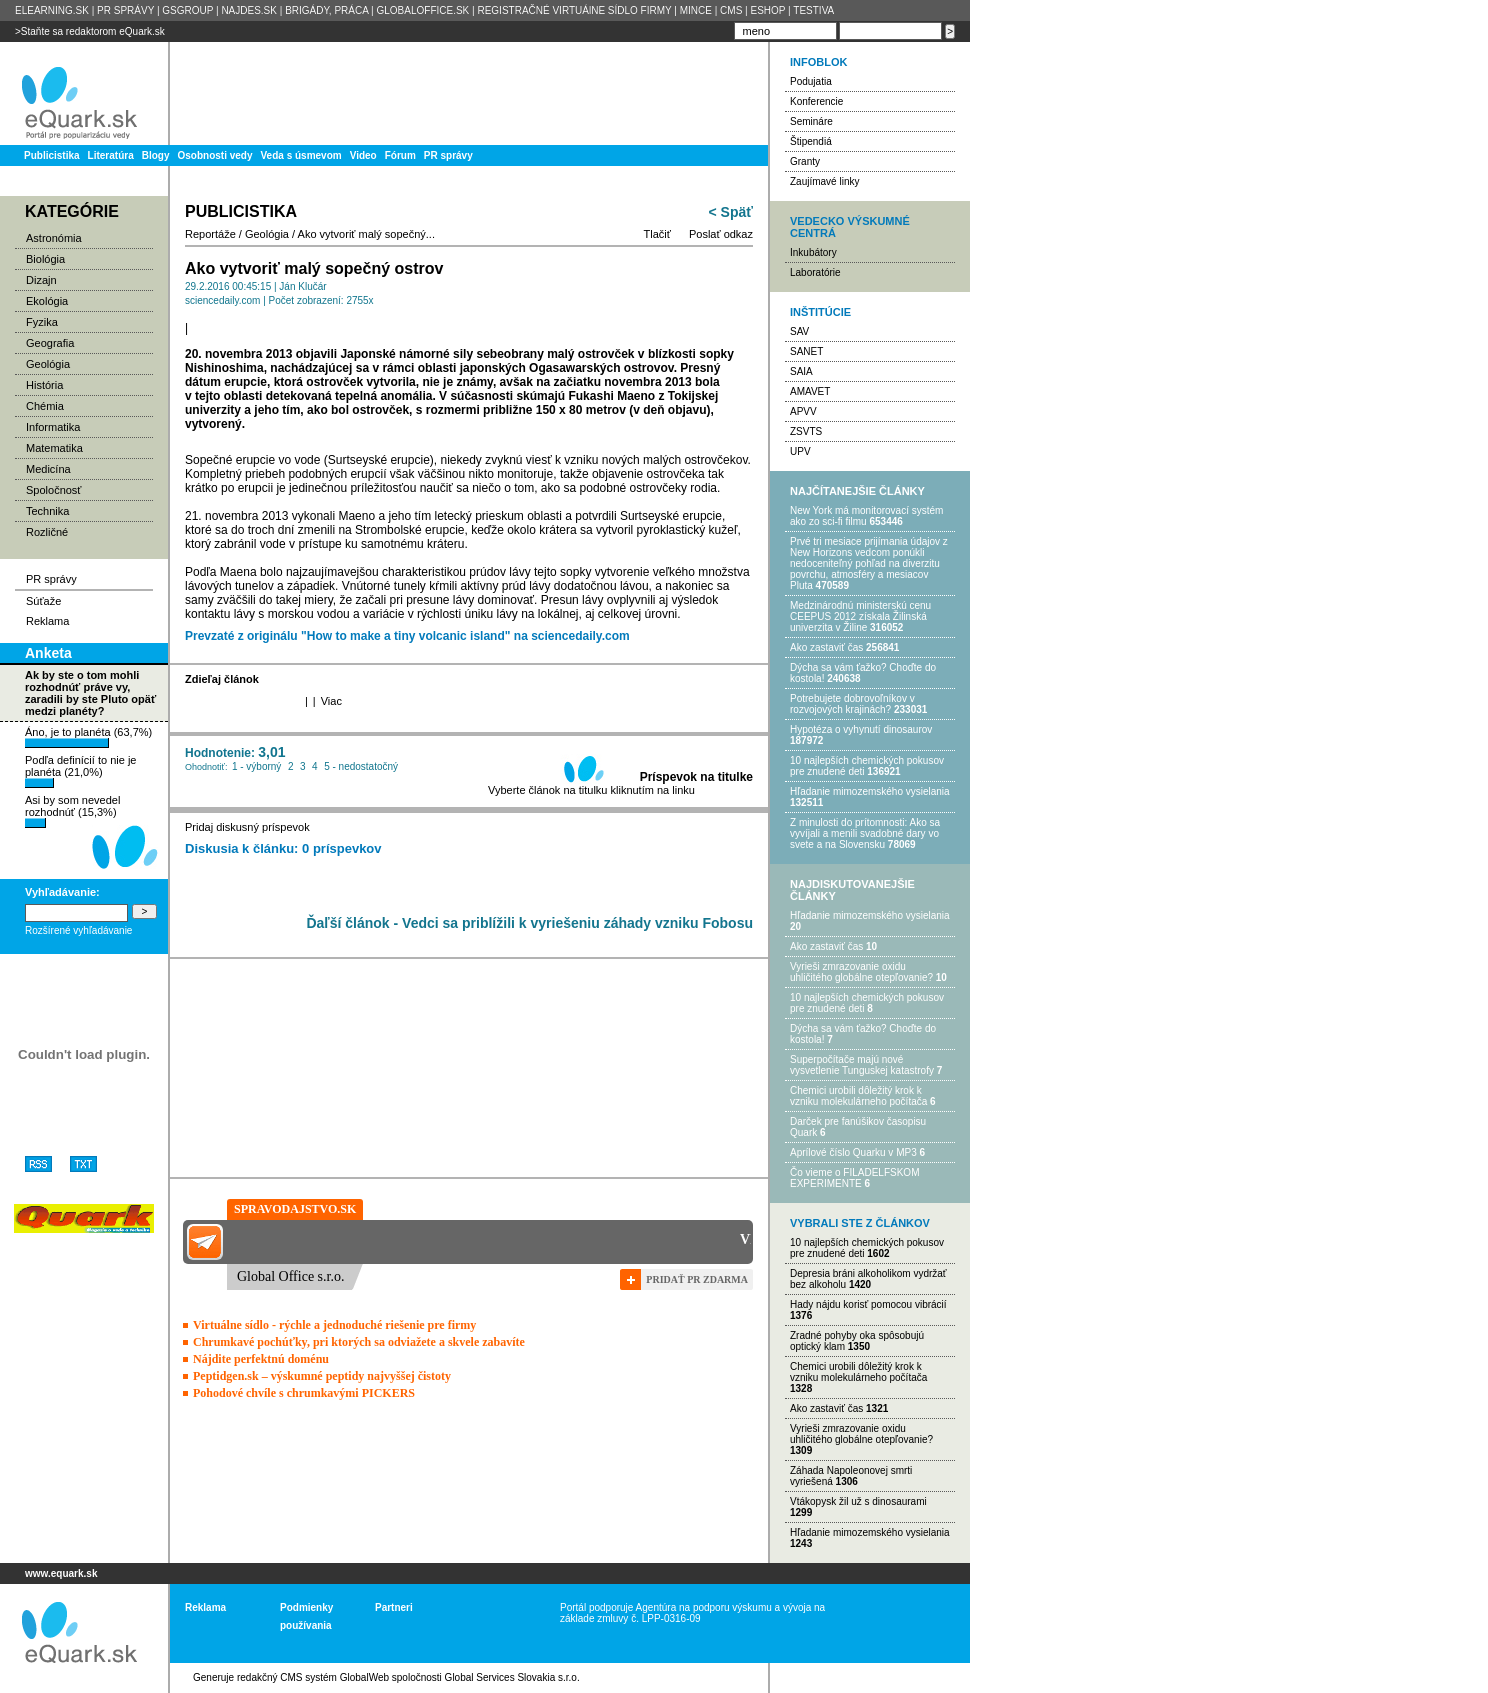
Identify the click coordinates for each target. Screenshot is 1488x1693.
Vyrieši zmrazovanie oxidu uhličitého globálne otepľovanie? (861, 972)
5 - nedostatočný (361, 766)
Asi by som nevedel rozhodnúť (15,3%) (72, 811)
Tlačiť (657, 234)
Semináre (811, 121)
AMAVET (810, 391)
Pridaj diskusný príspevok (247, 827)
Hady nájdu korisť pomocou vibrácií (868, 1304)
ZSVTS (806, 431)
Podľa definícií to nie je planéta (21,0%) (80, 771)
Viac (331, 701)
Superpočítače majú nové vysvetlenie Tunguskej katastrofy (862, 1065)
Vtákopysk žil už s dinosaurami (858, 1501)
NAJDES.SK (249, 10)
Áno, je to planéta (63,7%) (88, 737)
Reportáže (210, 234)
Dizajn (41, 280)
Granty (805, 161)
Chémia (45, 406)
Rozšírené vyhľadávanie (78, 930)
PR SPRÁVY (125, 10)
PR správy (448, 155)
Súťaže (43, 601)
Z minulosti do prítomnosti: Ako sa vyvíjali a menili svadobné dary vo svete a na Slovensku (865, 833)
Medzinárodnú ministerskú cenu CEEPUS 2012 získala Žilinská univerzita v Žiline (860, 616)
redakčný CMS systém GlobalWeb (313, 1677)
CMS (731, 10)
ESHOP (767, 10)
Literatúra (111, 155)
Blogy (156, 155)
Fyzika (42, 322)
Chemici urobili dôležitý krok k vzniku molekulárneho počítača (858, 1096)
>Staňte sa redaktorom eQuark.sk (90, 31)
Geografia (50, 343)
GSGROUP (187, 10)
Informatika (53, 427)
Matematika (54, 448)
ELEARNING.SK (52, 10)
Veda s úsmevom (301, 155)
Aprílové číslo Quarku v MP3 (853, 1152)
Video (363, 155)
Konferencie (816, 101)
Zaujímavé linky (824, 181)
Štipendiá (811, 141)
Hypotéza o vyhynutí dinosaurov (861, 729)
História (44, 385)
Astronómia (54, 238)
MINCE (696, 10)
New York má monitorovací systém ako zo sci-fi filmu (866, 516)
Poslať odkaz (721, 234)
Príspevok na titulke (696, 777)
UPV (800, 451)
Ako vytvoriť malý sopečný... (366, 234)
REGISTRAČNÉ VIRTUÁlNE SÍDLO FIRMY (574, 10)
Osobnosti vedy (214, 155)
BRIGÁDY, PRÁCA (326, 10)
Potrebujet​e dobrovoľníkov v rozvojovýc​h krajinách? (852, 704)
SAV (799, 331)
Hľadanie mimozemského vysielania (870, 791)
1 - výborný (256, 766)
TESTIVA (813, 10)
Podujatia (811, 81)
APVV (803, 411)
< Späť (731, 212)
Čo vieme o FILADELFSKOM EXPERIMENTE (854, 1178)
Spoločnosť (54, 490)
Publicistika (52, 155)
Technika (47, 511)
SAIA (801, 371)
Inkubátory (813, 252)
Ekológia (47, 301)
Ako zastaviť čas (826, 647)
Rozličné (47, 532)
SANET (806, 351)
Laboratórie (815, 272)
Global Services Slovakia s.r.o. (512, 1677)
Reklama (47, 621)
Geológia (48, 364)
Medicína (48, 469)
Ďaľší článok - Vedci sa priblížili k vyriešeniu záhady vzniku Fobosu (529, 923)
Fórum (400, 155)
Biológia (45, 259)
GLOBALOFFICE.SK (422, 10)
